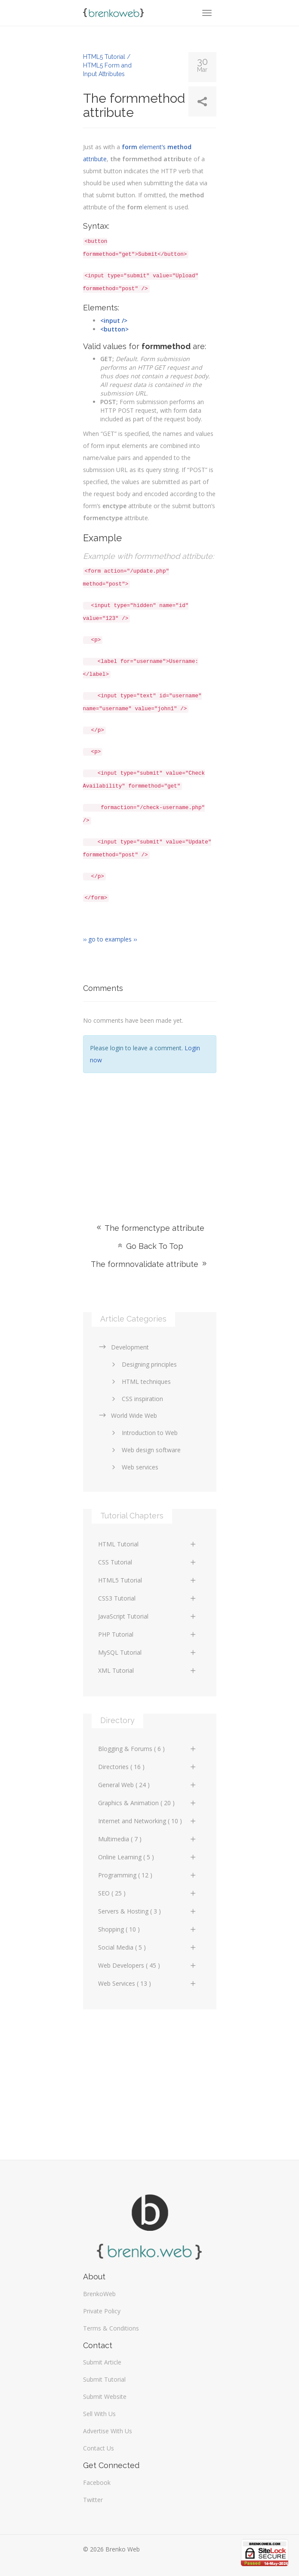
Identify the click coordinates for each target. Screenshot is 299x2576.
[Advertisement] (149, 1135)
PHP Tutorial (147, 1634)
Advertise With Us (107, 2431)
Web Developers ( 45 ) (147, 1965)
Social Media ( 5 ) (147, 1947)
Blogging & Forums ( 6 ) (147, 1749)
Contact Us (98, 2448)
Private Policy (101, 2311)
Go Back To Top (149, 1246)
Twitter (93, 2500)
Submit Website (104, 2396)
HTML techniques (140, 1381)
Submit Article (102, 2362)
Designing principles (143, 1364)
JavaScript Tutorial (147, 1616)
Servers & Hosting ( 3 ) (147, 1911)
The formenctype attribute (149, 1228)
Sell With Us (99, 2414)
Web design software (145, 1450)
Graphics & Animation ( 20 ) (147, 1803)
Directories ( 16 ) (147, 1767)
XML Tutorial (147, 1670)
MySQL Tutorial (147, 1652)
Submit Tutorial (104, 2379)
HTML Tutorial (147, 1544)
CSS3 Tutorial (147, 1598)
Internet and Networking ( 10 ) (147, 1821)
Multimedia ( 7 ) (147, 1839)
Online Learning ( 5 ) (147, 1857)
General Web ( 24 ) (147, 1785)
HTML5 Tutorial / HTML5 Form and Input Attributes (107, 65)
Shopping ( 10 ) (147, 1929)
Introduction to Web (143, 1433)
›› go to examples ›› (110, 939)
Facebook (97, 2482)
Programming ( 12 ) (147, 1875)
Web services (133, 1467)
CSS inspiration (136, 1399)
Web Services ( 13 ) (147, 1983)
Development (123, 1347)
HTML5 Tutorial (147, 1580)
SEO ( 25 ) (147, 1893)
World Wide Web (127, 1415)
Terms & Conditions (111, 2328)
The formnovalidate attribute (149, 1264)
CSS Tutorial (147, 1562)
